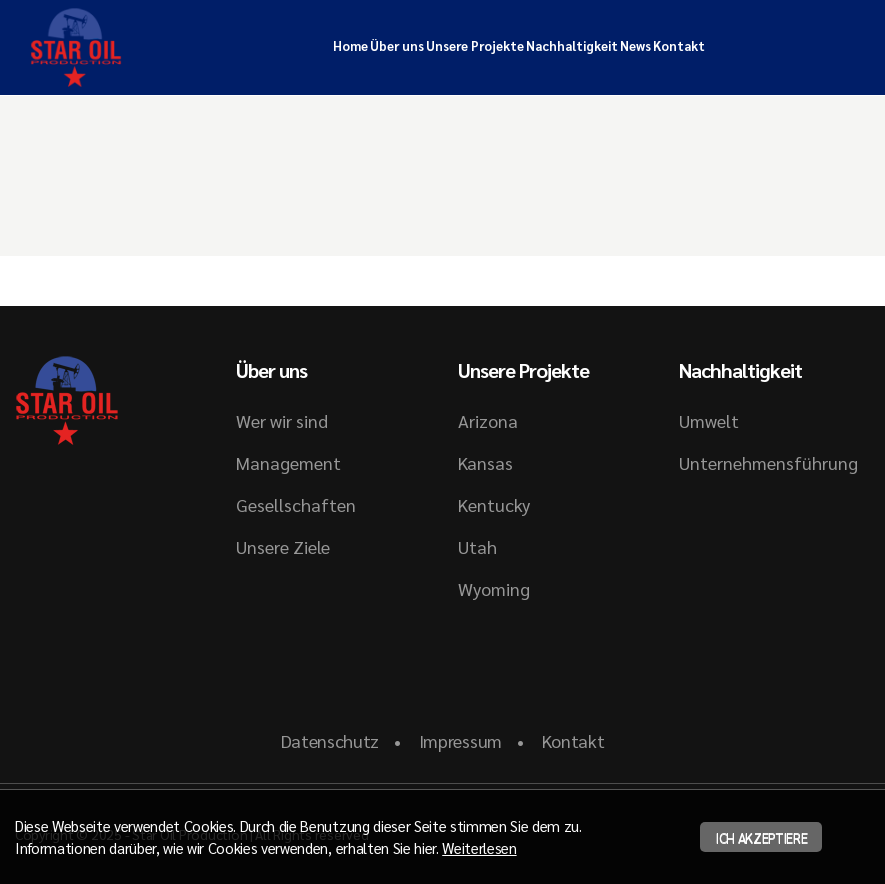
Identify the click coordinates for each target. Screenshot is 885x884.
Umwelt (709, 420)
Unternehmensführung (768, 462)
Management (288, 462)
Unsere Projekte (475, 45)
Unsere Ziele (283, 546)
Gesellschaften (296, 504)
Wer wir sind (282, 420)
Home (350, 45)
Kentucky (494, 504)
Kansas (485, 462)
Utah (477, 546)
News (635, 45)
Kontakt (679, 45)
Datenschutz (330, 740)
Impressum (460, 740)
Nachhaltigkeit (572, 45)
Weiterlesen (479, 847)
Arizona (488, 420)
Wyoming (494, 588)
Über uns (397, 45)
